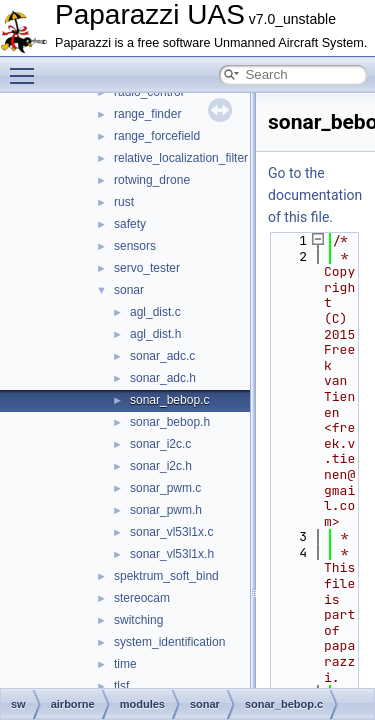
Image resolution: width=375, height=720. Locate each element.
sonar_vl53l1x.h (172, 554)
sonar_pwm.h (166, 510)
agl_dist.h (155, 334)
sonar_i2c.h (161, 466)
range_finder (147, 114)
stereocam (142, 598)
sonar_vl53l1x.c (171, 532)
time (125, 664)
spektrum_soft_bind (166, 576)
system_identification (169, 642)
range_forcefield (157, 136)
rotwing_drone (152, 180)
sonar (129, 290)
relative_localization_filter (181, 158)
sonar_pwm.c (165, 488)
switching (138, 620)
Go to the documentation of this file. (315, 195)
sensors (135, 246)
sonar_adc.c (162, 356)
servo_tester (147, 268)
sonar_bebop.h (170, 422)
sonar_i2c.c (160, 444)
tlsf (121, 686)
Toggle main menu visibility (27, 67)
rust (124, 202)
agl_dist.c (155, 312)
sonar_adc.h (163, 378)
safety (130, 224)
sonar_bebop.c (169, 400)
